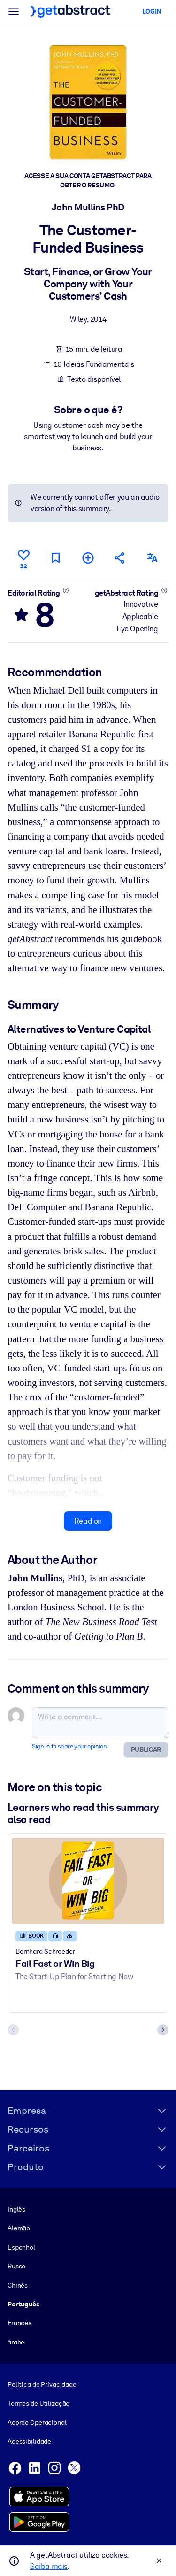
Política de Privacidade (42, 2384)
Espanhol (21, 2247)
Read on (88, 1520)
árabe (16, 2342)
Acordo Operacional (37, 2422)
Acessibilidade (29, 2441)
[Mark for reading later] (55, 558)
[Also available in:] (152, 558)
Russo (16, 2266)
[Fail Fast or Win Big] (88, 1880)
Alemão (19, 2228)
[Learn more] (65, 590)
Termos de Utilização (38, 2403)
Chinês (18, 2285)
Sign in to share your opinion (69, 1745)
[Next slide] (162, 2029)
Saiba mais (49, 2566)
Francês (19, 2323)
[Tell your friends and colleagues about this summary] (120, 558)
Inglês (16, 2209)
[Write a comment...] (100, 1722)
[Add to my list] (87, 558)
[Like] (23, 558)
